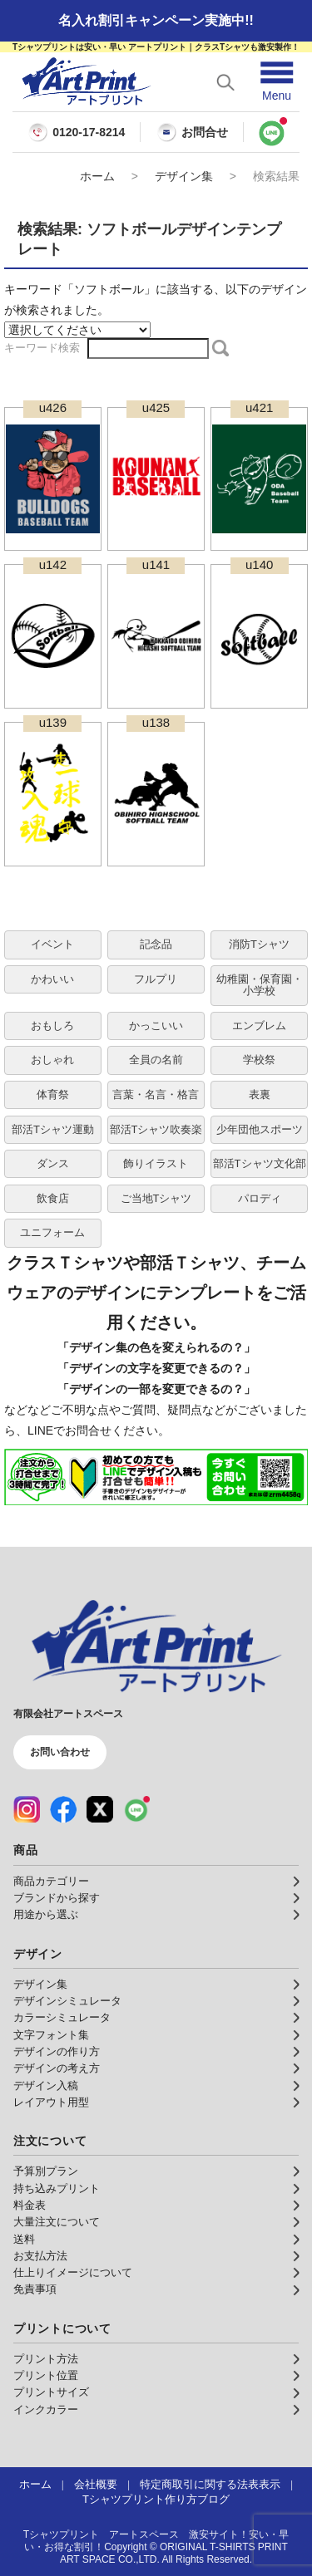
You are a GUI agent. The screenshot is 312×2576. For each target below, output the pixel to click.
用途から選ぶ (45, 1915)
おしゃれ (52, 1059)
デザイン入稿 (45, 2086)
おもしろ (52, 1025)
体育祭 (53, 1094)
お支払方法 (40, 2256)
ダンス (53, 1163)
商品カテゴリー (51, 1881)
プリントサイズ (51, 2392)
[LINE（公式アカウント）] (136, 1809)
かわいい (52, 979)
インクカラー (45, 2410)
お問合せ (192, 132)
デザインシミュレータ (67, 2001)
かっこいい (156, 1025)
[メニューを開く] (277, 81)
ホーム (97, 176)
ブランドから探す (56, 1898)
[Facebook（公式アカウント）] (63, 1809)
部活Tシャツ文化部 (259, 1163)
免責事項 (35, 2289)
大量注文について (56, 2222)
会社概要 (95, 2484)
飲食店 (53, 1198)
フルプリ (155, 979)
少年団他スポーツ (259, 1129)
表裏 (259, 1094)
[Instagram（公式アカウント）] (26, 1809)
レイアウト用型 (51, 2102)
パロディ (259, 1198)
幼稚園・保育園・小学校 (259, 985)
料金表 (29, 2205)
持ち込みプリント (56, 2189)
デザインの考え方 (56, 2068)
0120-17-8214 (88, 132)
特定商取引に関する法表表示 (210, 2484)
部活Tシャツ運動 (53, 1129)
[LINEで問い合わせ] (272, 132)
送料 (24, 2239)
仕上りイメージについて (72, 2273)
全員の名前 (156, 1059)
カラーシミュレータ (62, 2018)
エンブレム (259, 1025)
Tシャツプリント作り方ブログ (156, 2499)
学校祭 (259, 1059)
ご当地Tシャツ (156, 1198)
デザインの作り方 (56, 2052)
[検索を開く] (225, 82)
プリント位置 (45, 2376)
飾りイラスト (155, 1163)
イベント (52, 944)
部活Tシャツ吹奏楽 (156, 1129)
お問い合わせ (60, 1752)
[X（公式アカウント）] (100, 1809)
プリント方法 (45, 2359)
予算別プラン (45, 2171)
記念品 (156, 944)
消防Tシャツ (259, 944)
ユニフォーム (52, 1232)
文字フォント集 (51, 2035)
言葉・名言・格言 (155, 1094)
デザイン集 (184, 176)
